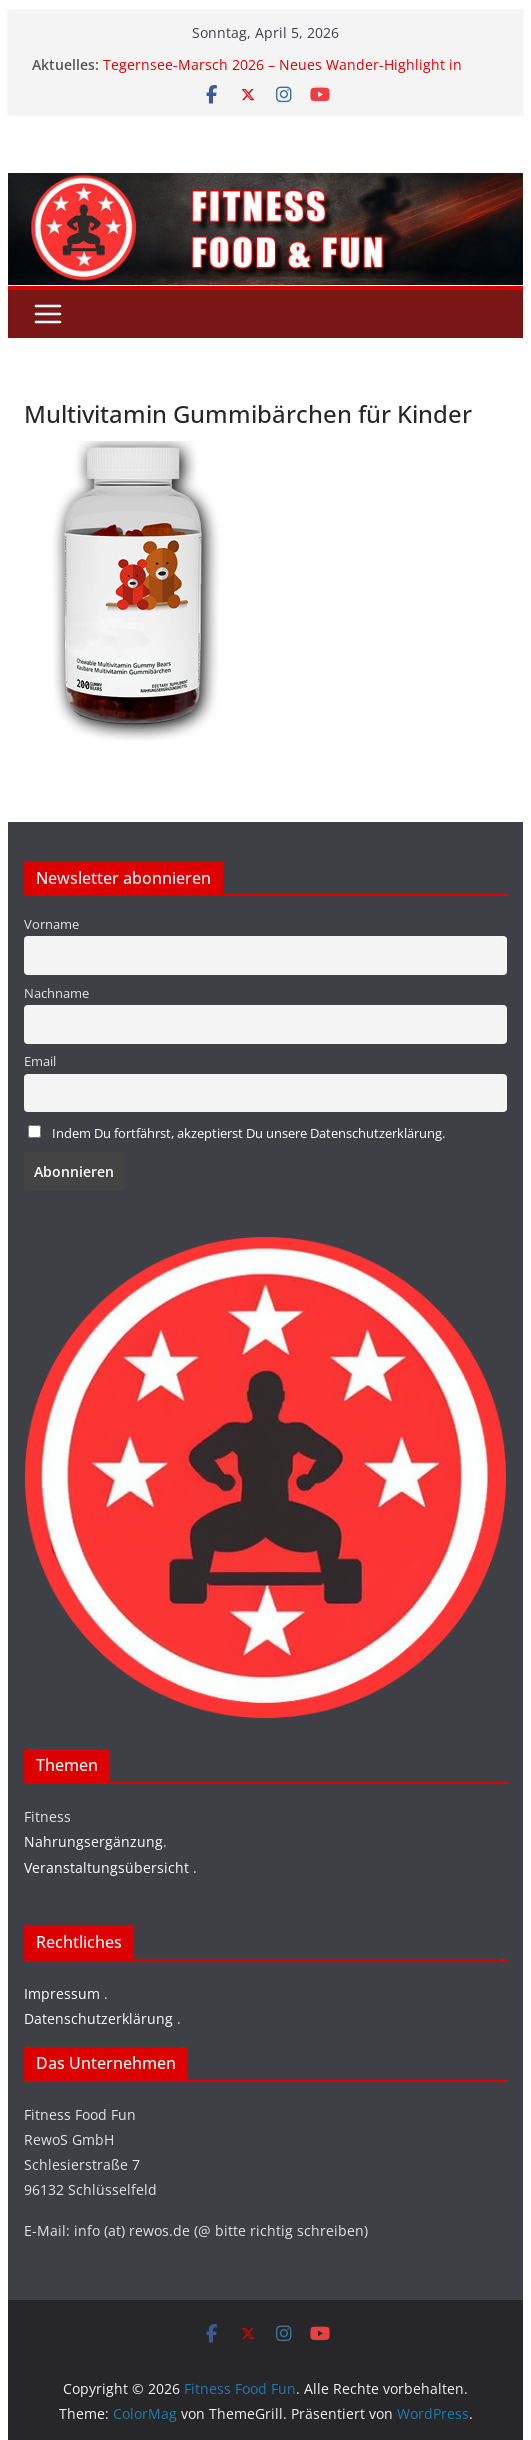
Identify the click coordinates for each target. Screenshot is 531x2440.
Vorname (51, 924)
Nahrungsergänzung (93, 1841)
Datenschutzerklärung (98, 2018)
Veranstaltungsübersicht (106, 1867)
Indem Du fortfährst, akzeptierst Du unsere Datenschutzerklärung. (248, 1133)
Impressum (62, 1993)
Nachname (56, 993)
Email (40, 1061)
